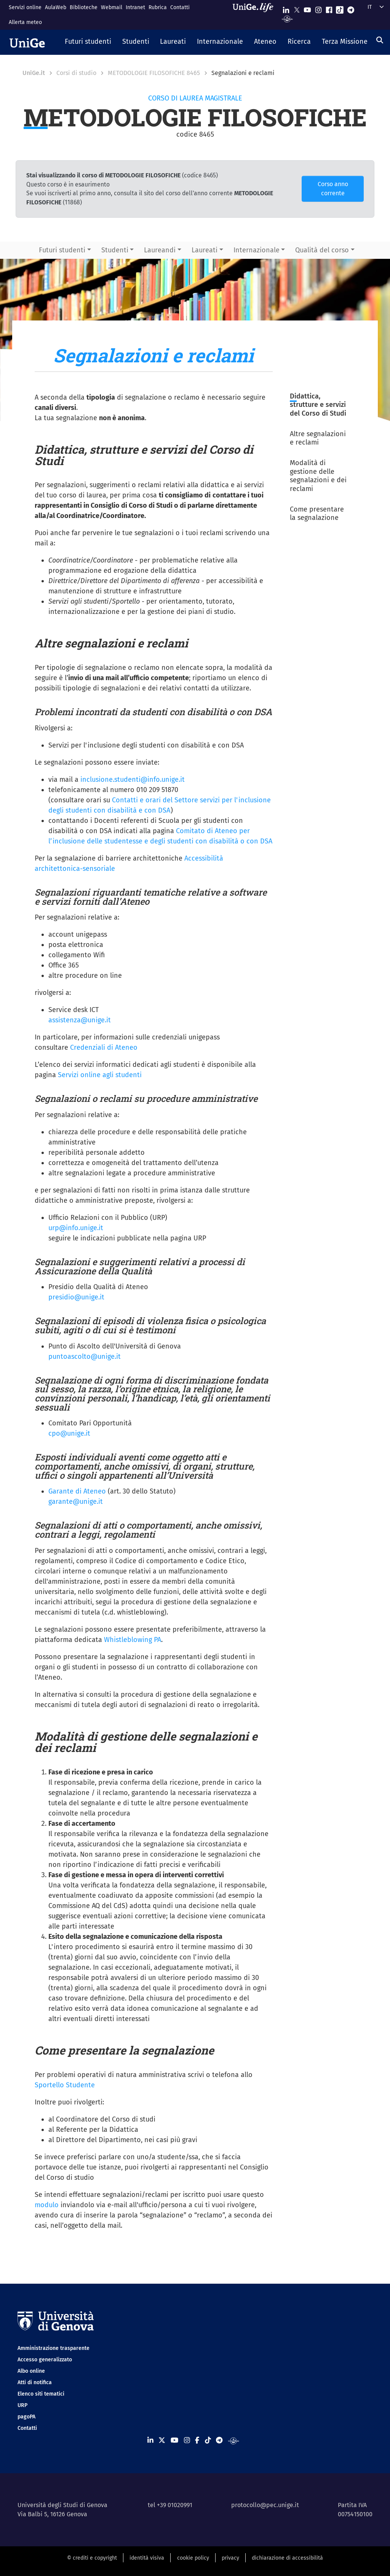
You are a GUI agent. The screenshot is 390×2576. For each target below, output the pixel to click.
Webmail (111, 7)
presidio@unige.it (76, 1297)
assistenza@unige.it (79, 1020)
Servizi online (25, 7)
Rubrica (158, 7)
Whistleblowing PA (132, 1640)
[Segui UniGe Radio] (287, 18)
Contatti (180, 7)
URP (22, 2405)
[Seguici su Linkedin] (286, 8)
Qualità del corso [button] (322, 250)
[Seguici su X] (296, 8)
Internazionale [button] (256, 250)
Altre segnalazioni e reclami (318, 438)
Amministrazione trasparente (54, 2348)
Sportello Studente (65, 2085)
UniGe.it (33, 73)
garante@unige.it (75, 1501)
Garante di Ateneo (77, 1491)
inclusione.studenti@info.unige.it (132, 779)
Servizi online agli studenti (100, 1075)
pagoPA (26, 2416)
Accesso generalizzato (45, 2359)
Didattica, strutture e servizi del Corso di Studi (318, 405)
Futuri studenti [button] (62, 250)
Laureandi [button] (160, 250)
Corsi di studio (76, 73)
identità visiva (146, 2558)
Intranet (135, 7)
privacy (230, 2558)
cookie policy (193, 2558)
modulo (47, 2205)
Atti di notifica (35, 2382)
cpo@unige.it (69, 1433)
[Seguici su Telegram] (351, 8)
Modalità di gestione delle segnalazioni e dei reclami (318, 476)
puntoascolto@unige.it (84, 1356)
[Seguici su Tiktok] (340, 8)
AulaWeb (55, 7)
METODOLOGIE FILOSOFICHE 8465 (154, 73)
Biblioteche (84, 7)
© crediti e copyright (92, 2558)
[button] (88, 42)
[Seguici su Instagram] (318, 8)
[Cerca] (379, 40)
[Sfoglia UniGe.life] (255, 14)
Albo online (31, 2371)
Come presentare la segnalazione (317, 513)
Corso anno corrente (333, 188)
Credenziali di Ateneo (103, 1047)
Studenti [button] (114, 250)
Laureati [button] (204, 250)
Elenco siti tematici (41, 2394)
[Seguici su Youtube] (307, 8)
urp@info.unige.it (75, 1228)
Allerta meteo (25, 22)
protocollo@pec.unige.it (265, 2505)
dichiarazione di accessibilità (287, 2558)
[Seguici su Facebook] (329, 8)
